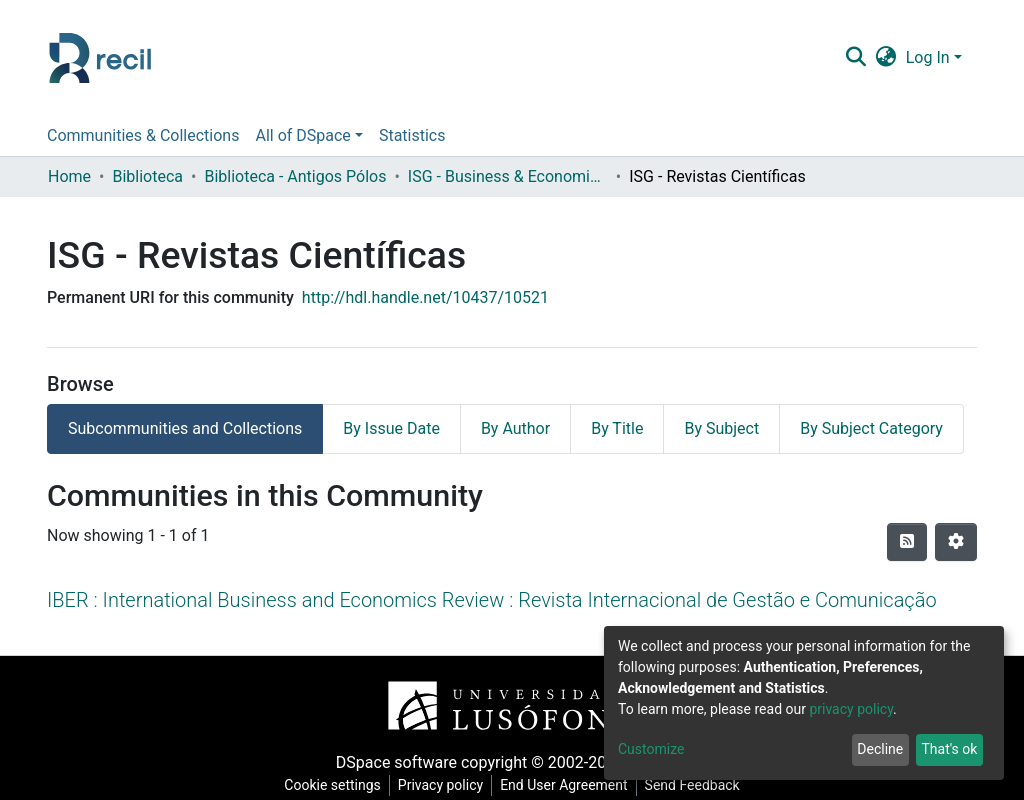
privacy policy (851, 709)
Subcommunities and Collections (185, 428)
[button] (885, 58)
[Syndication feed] (907, 542)
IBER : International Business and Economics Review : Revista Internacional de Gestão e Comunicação (492, 600)
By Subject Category (871, 428)
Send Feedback (692, 785)
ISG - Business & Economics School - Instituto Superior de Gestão (508, 176)
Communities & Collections (143, 135)
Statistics (412, 135)
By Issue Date (391, 428)
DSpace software (396, 762)
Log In (928, 57)
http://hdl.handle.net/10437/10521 (425, 297)
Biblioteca (147, 176)
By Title (617, 428)
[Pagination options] (956, 542)
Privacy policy (440, 785)
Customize (651, 749)
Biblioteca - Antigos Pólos (295, 176)
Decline (880, 749)
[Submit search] (855, 58)
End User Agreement (563, 785)
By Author (515, 428)
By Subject (721, 428)
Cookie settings (332, 785)
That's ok (949, 749)
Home (69, 176)
